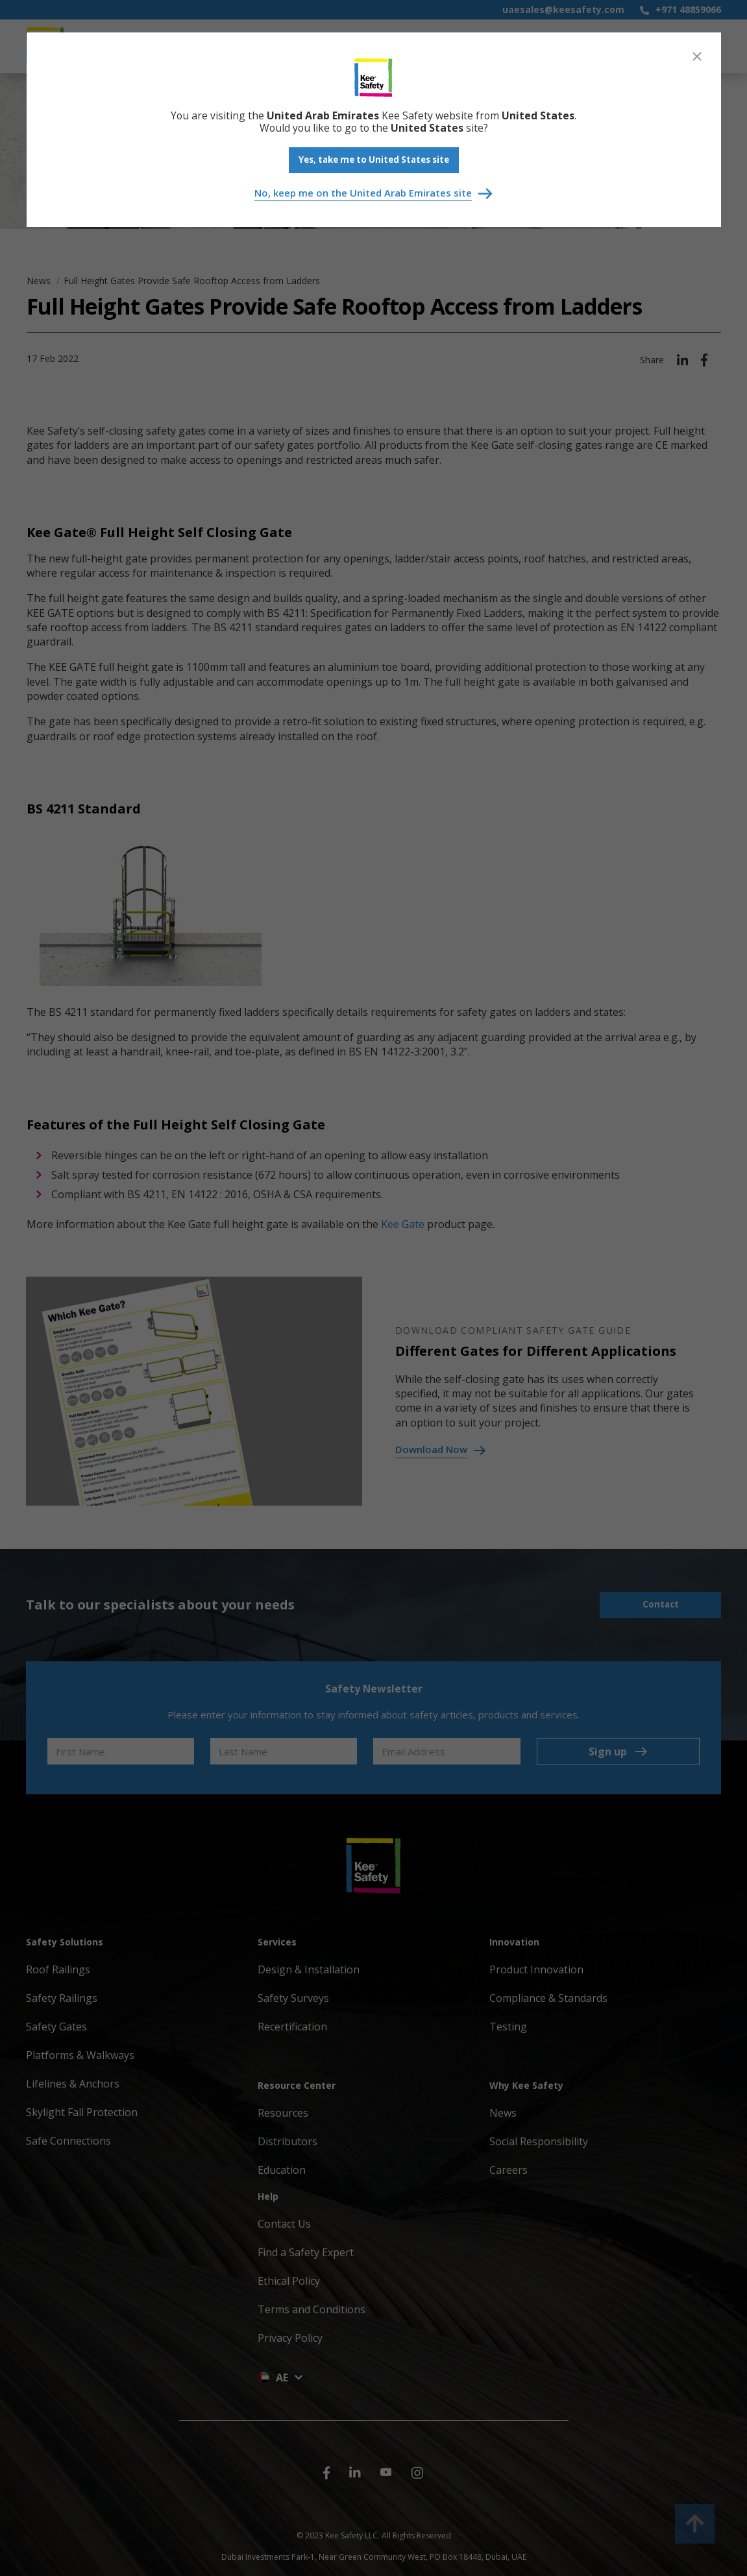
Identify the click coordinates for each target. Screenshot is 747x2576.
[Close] (697, 56)
